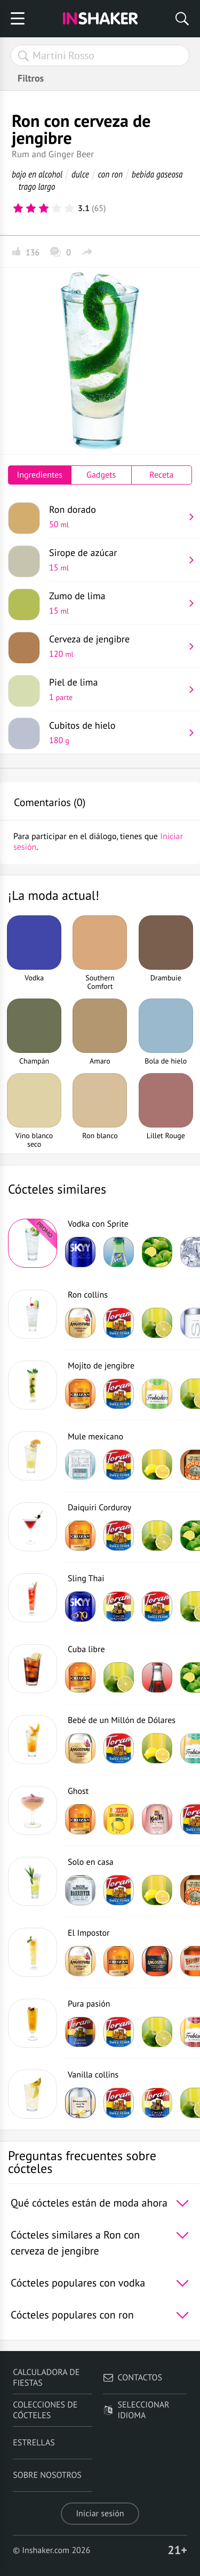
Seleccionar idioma (136, 2410)
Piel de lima (116, 689)
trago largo (37, 186)
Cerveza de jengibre (116, 646)
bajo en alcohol (37, 174)
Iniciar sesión (100, 2513)
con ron (110, 174)
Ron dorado (116, 516)
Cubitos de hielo (116, 732)
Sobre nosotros (47, 2475)
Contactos (132, 2377)
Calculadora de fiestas (46, 2377)
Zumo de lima (116, 603)
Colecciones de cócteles (45, 2410)
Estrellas (34, 2442)
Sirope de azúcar (116, 559)
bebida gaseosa (157, 174)
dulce (80, 174)
